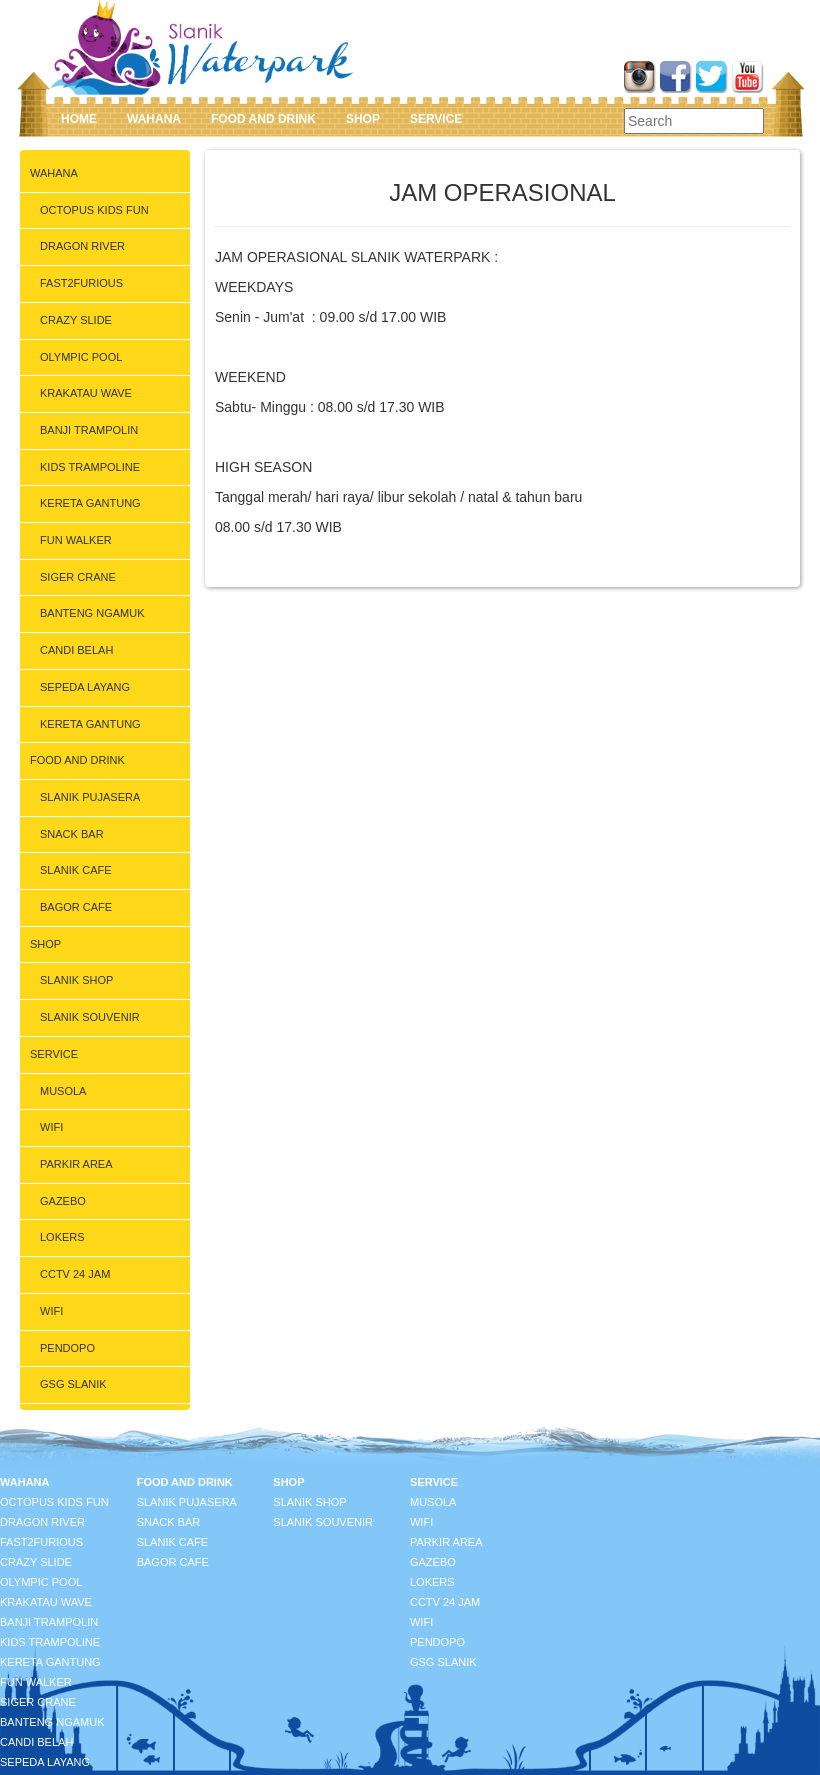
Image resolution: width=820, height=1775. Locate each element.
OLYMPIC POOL (81, 357)
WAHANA (154, 119)
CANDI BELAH (76, 650)
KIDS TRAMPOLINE (90, 467)
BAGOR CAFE (76, 907)
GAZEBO (63, 1201)
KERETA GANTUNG (90, 503)
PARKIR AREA (76, 1164)
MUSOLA (63, 1091)
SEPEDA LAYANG (85, 687)
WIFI (51, 1127)
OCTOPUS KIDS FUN (94, 210)
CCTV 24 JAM (75, 1274)
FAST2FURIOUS (81, 283)
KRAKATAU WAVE (86, 393)
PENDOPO (67, 1348)
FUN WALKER (76, 540)
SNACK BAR (72, 834)
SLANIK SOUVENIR (90, 1017)
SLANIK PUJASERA (90, 797)
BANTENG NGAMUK (92, 613)
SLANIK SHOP (76, 980)
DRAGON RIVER (82, 246)
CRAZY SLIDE (76, 320)
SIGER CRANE (78, 577)
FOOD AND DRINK (263, 119)
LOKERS (62, 1237)
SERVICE (436, 119)
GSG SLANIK (73, 1384)
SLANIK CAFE (76, 870)
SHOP (363, 119)
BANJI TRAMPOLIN (89, 430)
